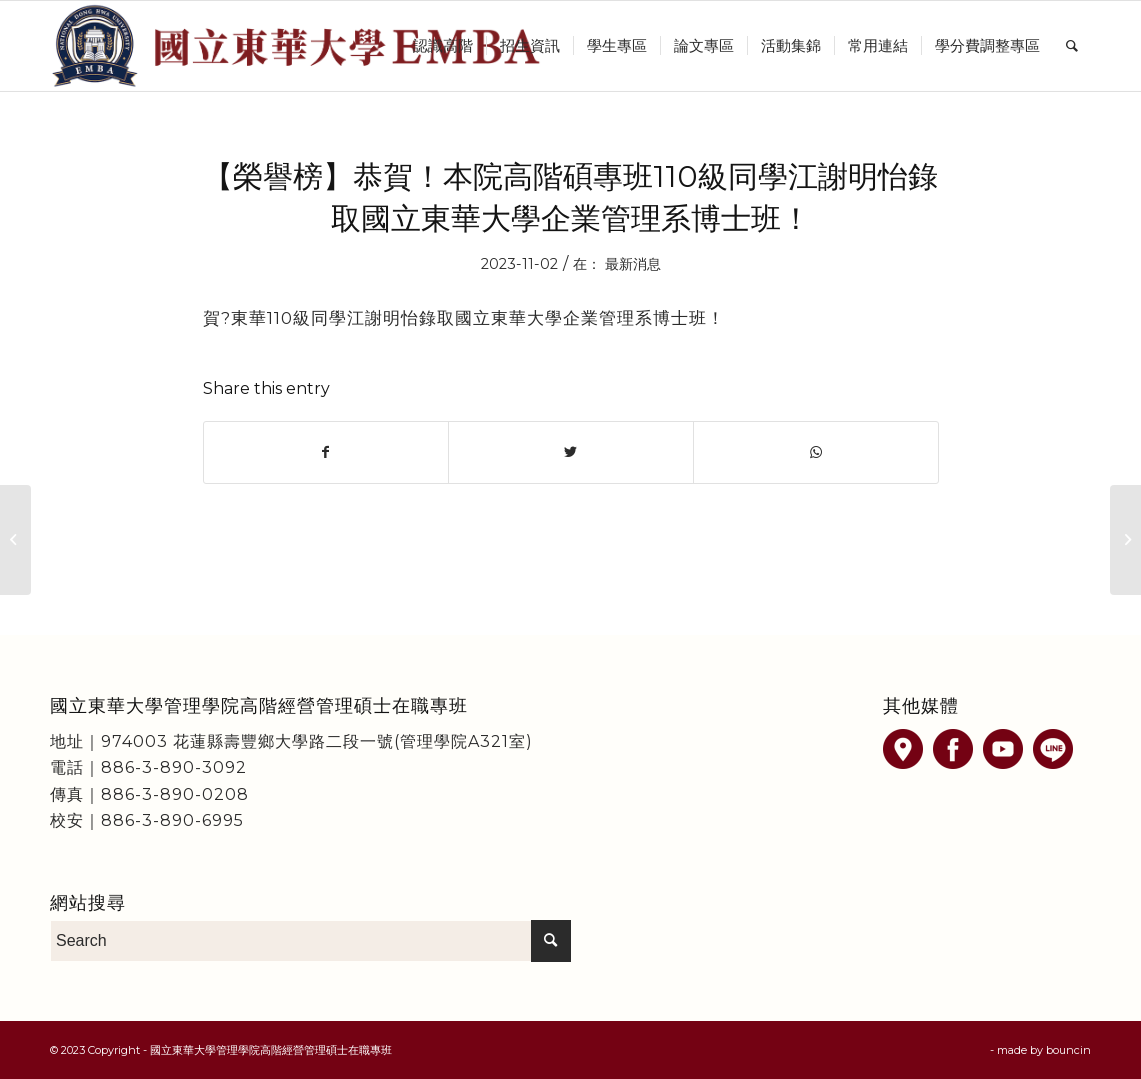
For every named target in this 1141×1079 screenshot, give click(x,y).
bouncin (1068, 1050)
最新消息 (633, 264)
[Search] (1072, 46)
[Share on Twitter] (571, 452)
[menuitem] (443, 46)
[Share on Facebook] (326, 452)
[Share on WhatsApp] (816, 452)
